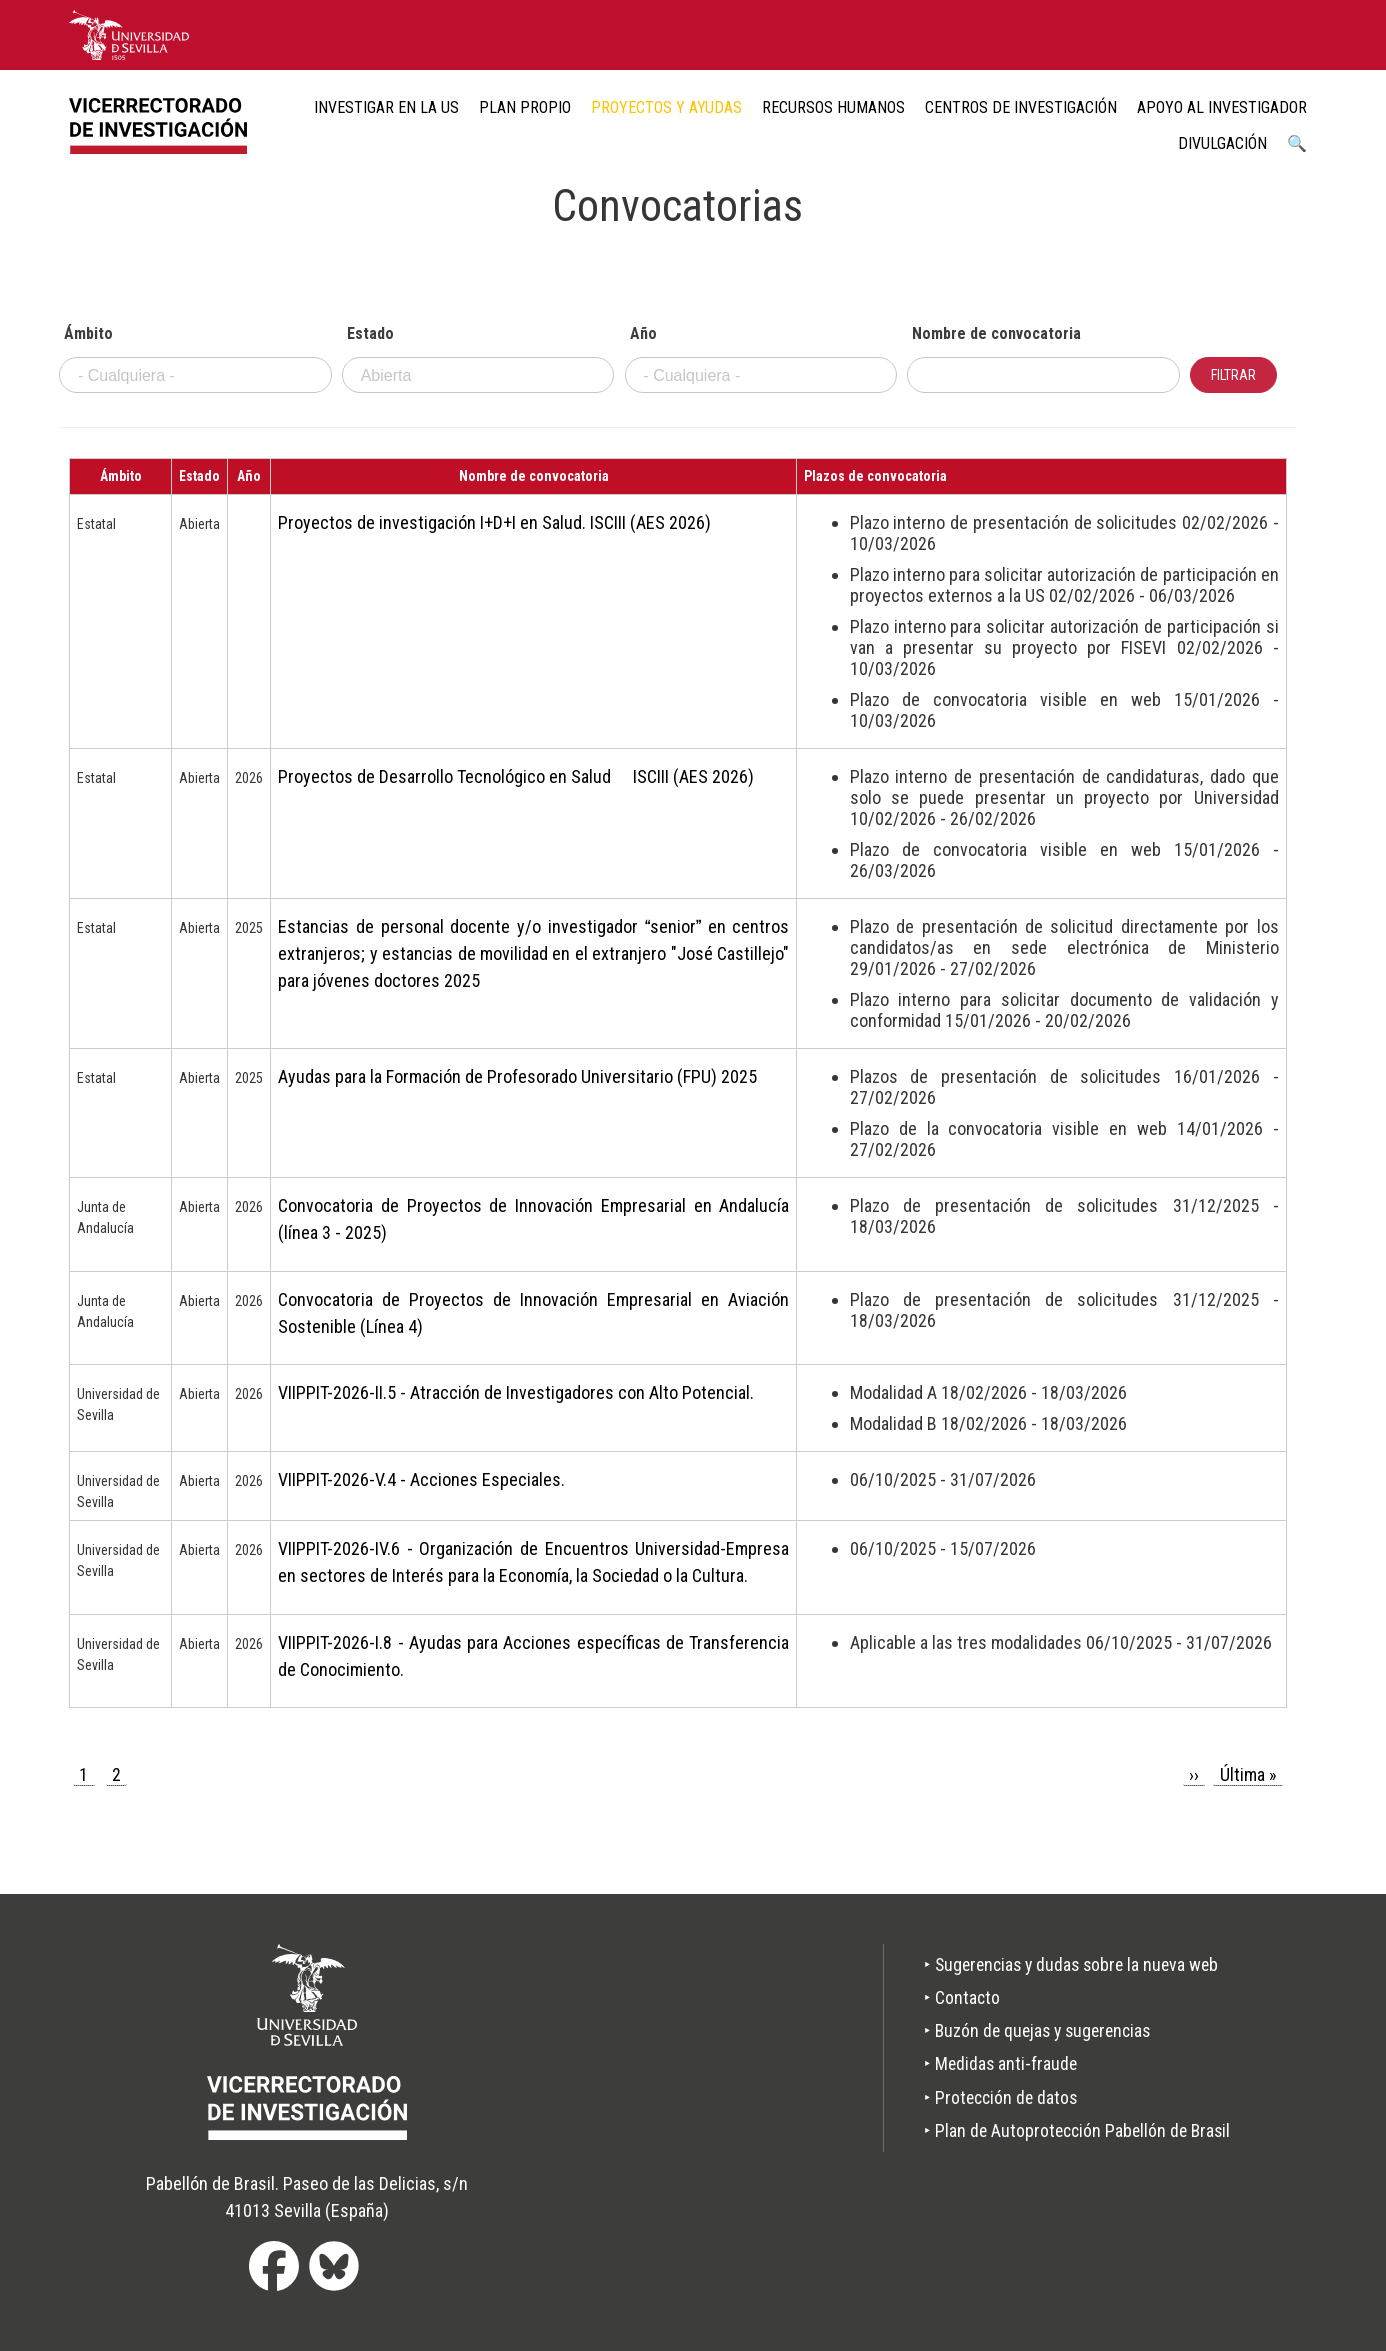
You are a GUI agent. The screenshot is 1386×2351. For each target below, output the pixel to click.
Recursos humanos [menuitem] (833, 107)
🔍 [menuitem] (1297, 143)
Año (643, 334)
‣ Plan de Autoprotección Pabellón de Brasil (1073, 2131)
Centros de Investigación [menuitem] (1021, 107)
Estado (370, 334)
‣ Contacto (954, 1998)
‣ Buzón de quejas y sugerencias (1034, 2031)
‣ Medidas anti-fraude (994, 2064)
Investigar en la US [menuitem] (386, 107)
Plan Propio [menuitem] (525, 107)
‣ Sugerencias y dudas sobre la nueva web (1068, 1965)
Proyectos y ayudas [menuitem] (666, 107)
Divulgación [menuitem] (1222, 143)
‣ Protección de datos (995, 2098)
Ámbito (88, 334)
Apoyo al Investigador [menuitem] (1222, 107)
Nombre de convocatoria (996, 334)
